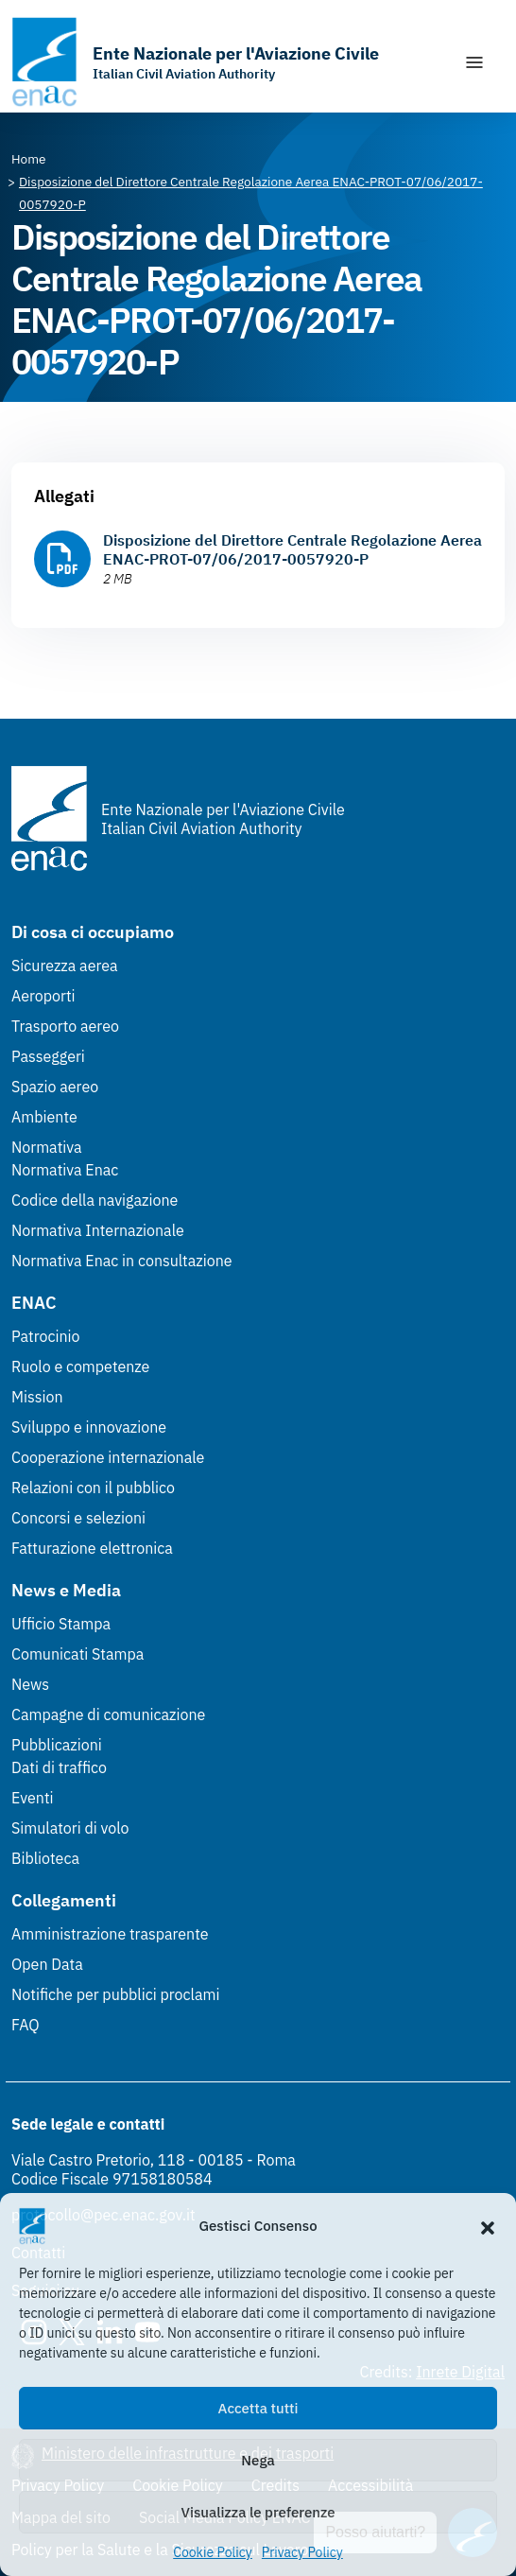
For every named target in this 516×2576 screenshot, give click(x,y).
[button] (487, 2226)
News (30, 1684)
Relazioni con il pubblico (93, 1487)
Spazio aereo (54, 1086)
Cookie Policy (212, 2552)
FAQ (25, 2024)
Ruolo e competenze (80, 1366)
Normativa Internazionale (97, 1230)
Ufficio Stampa (61, 1623)
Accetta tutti (258, 2408)
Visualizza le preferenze (258, 2512)
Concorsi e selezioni (78, 1517)
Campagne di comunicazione (108, 1714)
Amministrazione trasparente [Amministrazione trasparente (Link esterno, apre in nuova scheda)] (110, 1933)
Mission (37, 1396)
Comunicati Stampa (77, 1654)
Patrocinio (45, 1336)
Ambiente (44, 1116)
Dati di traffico (59, 1767)
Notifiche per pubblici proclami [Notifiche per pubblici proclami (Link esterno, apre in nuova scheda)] (115, 1994)
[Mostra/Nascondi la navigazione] (474, 62)
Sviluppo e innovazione (88, 1427)
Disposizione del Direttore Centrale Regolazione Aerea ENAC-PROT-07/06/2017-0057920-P (292, 549)
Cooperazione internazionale (107, 1457)
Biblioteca (45, 1858)
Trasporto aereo (65, 1026)
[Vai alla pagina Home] (28, 158)
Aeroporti (43, 995)
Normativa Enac (64, 1169)
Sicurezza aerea (64, 965)
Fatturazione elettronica (92, 1548)
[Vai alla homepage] (195, 62)
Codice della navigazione (94, 1200)
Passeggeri (48, 1056)
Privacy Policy (302, 2552)
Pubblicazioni (56, 1744)
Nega (257, 2460)
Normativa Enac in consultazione (121, 1260)
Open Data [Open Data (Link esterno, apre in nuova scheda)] (47, 1964)
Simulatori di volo (70, 1828)
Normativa (46, 1147)
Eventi (32, 1797)
